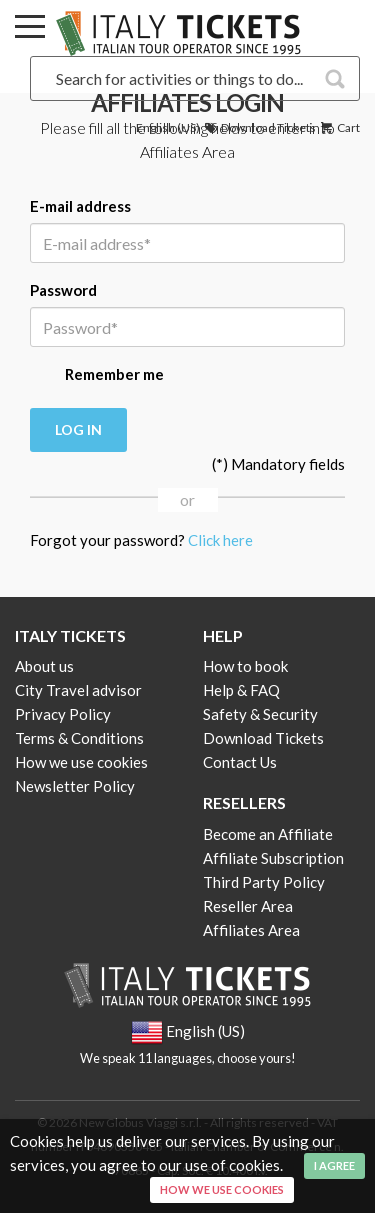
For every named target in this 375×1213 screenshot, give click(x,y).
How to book (245, 666)
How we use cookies (81, 762)
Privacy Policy (63, 714)
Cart (339, 127)
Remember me (97, 376)
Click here (220, 540)
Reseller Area (248, 906)
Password (63, 290)
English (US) (168, 127)
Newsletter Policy (75, 786)
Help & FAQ (241, 690)
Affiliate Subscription (273, 858)
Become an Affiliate (268, 834)
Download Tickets (259, 127)
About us (44, 666)
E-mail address (80, 206)
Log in (78, 429)
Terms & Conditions (79, 738)
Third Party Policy (264, 882)
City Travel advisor (78, 690)
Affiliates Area (251, 930)
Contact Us (240, 762)
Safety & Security (260, 714)
